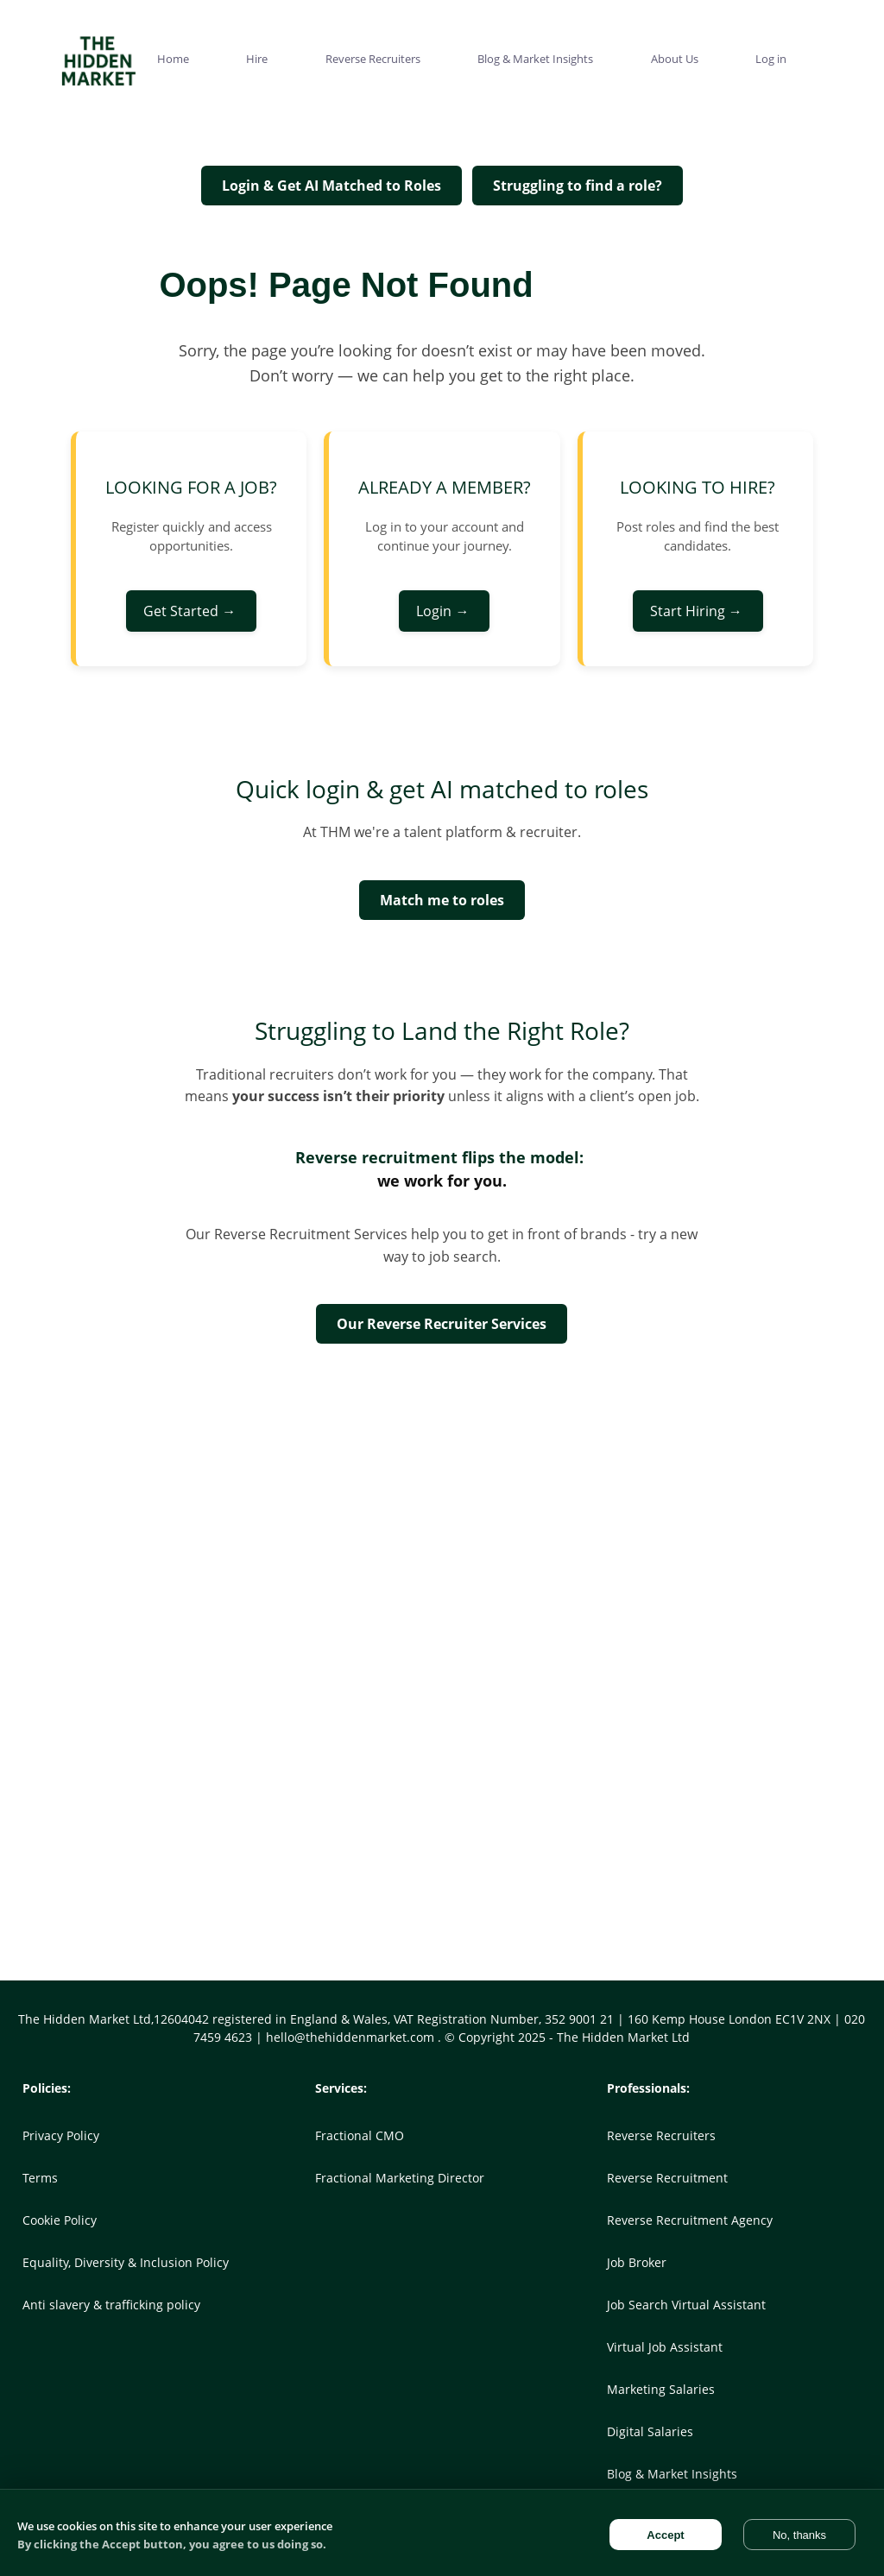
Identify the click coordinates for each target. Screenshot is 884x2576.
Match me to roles (442, 900)
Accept (665, 2535)
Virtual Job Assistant (665, 2347)
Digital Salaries (650, 2431)
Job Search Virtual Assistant (686, 2304)
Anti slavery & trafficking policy (111, 2304)
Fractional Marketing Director (399, 2178)
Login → (444, 610)
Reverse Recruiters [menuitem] (372, 58)
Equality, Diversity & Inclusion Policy (125, 2262)
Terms (40, 2178)
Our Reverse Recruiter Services (441, 1323)
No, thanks (799, 2535)
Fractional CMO (359, 2135)
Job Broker (636, 2262)
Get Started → (191, 610)
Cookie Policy (59, 2220)
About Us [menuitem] (674, 58)
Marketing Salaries (661, 2389)
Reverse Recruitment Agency (690, 2220)
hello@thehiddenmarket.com (352, 2037)
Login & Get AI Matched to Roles (331, 185)
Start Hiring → (698, 610)
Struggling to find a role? (577, 185)
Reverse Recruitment (667, 2178)
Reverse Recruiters (661, 2135)
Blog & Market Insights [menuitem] (535, 58)
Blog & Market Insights (672, 2474)
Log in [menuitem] (770, 58)
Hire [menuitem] (257, 58)
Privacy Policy (60, 2135)
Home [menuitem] (173, 58)
